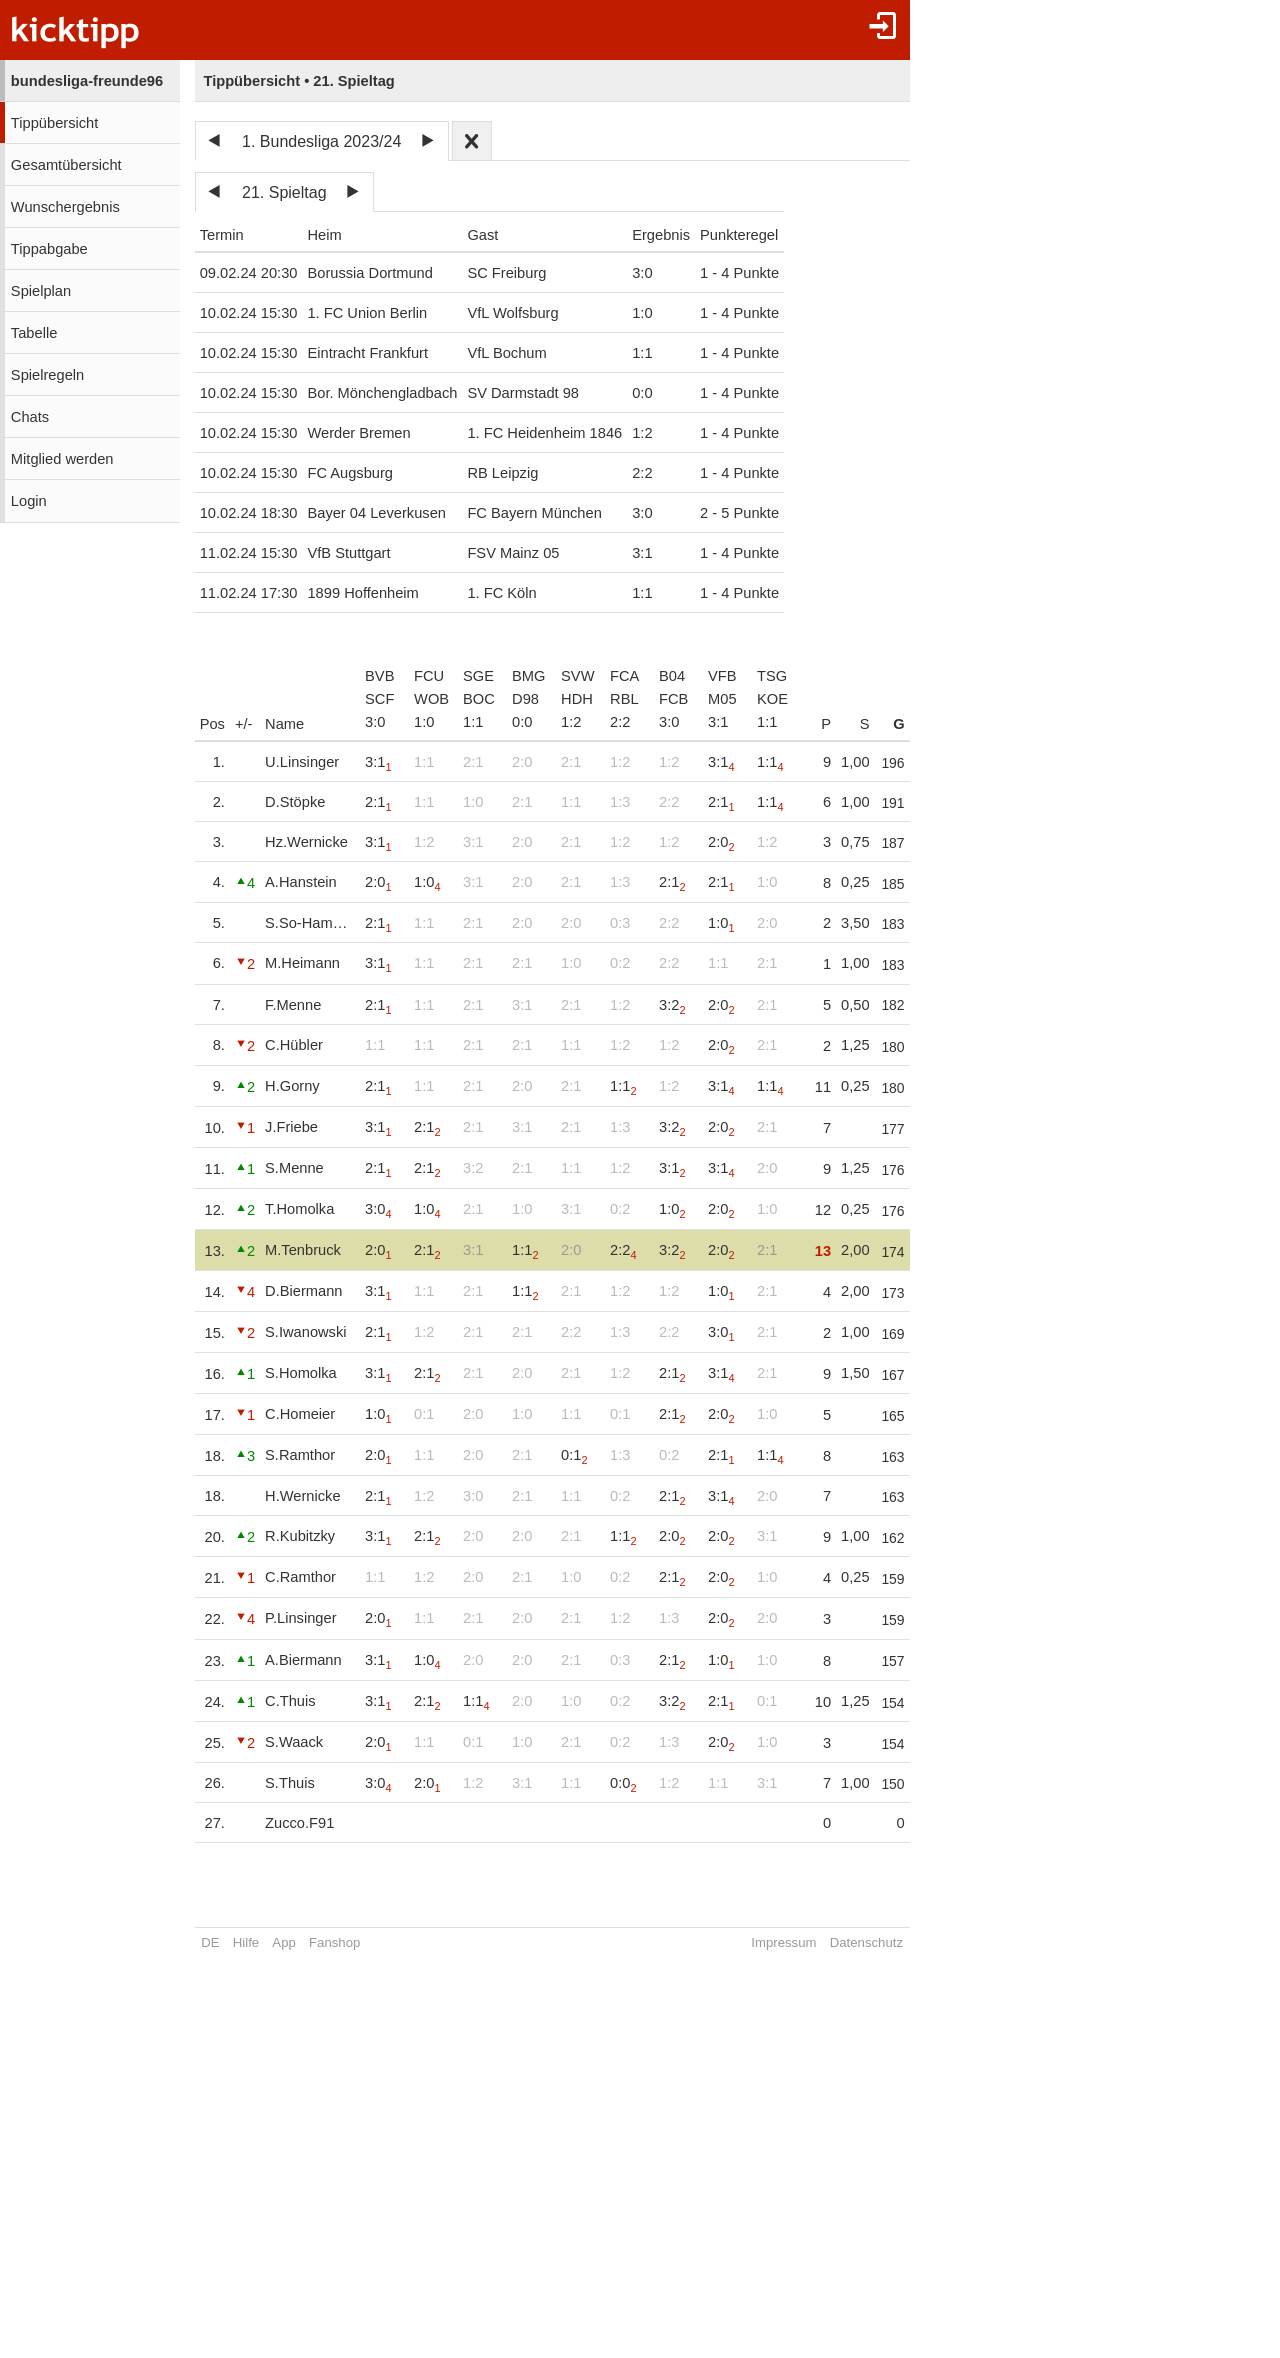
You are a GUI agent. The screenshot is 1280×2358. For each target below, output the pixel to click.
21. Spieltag (284, 192)
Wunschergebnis (65, 207)
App (283, 1942)
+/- (244, 724)
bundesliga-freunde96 (87, 81)
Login (29, 501)
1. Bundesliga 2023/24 (321, 141)
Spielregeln (47, 375)
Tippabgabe (49, 249)
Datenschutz (905, 1942)
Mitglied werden (62, 459)
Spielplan (41, 291)
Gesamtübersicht (66, 165)
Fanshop (334, 1942)
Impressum (823, 1942)
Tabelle (34, 333)
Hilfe (246, 1942)
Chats (30, 417)
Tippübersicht (54, 123)
